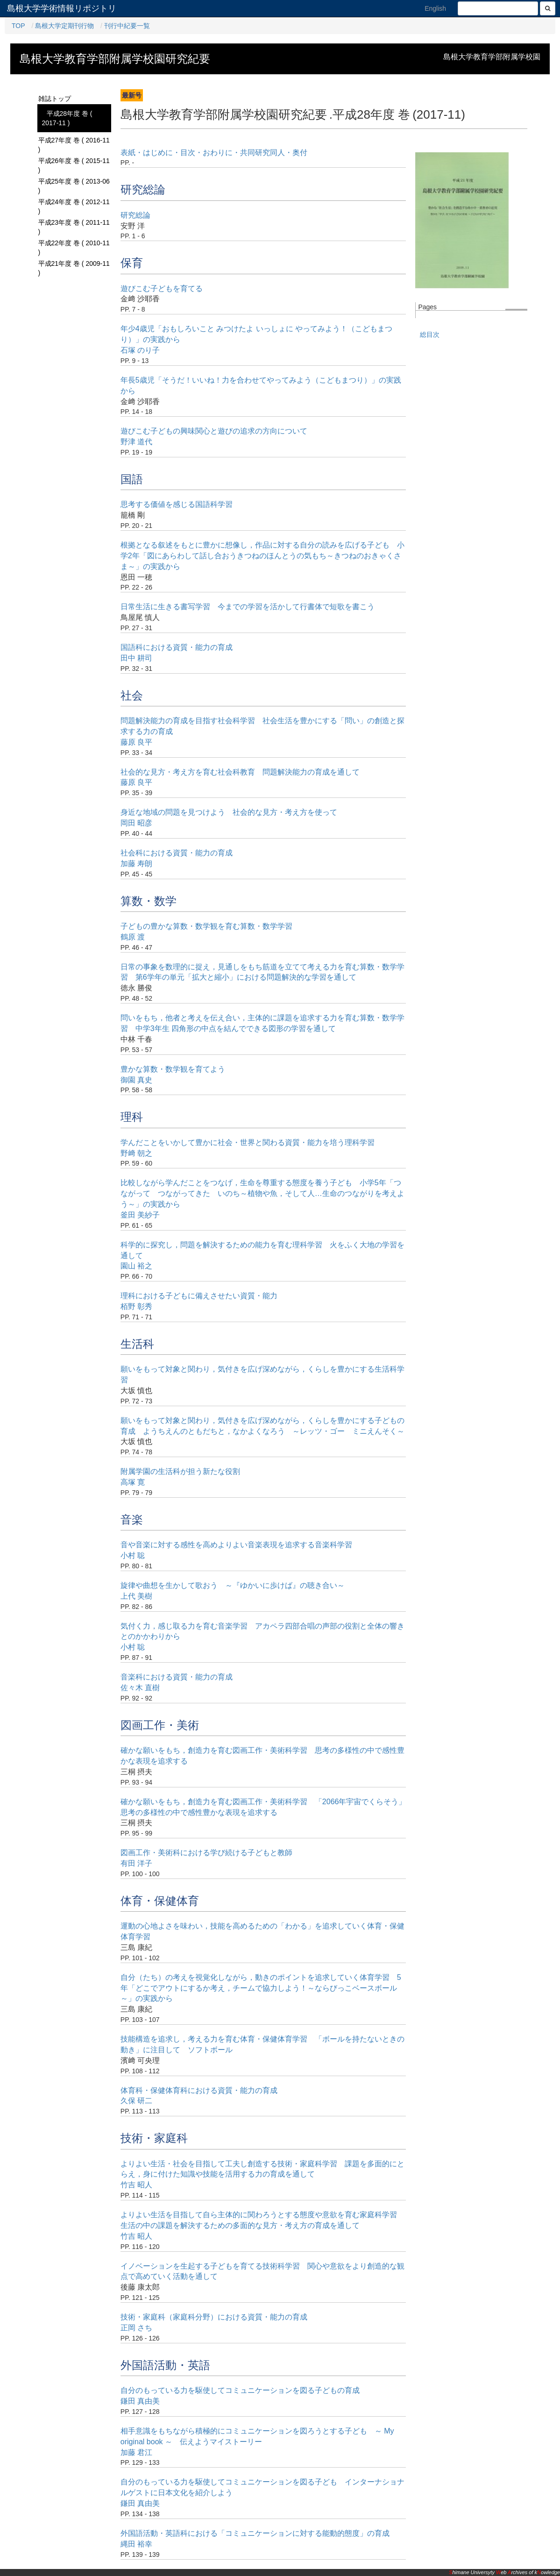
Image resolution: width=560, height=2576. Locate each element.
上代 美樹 (136, 1596)
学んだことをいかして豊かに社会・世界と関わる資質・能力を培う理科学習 (248, 1142)
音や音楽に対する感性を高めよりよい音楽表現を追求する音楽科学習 (236, 1545)
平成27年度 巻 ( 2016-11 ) (74, 144)
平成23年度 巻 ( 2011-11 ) (74, 227)
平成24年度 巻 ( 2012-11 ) (74, 206)
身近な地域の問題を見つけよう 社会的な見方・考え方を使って (229, 812)
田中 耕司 (136, 658)
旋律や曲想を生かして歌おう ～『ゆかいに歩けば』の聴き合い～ (233, 1585)
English (435, 8)
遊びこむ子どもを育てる (162, 288)
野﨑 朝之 (136, 1153)
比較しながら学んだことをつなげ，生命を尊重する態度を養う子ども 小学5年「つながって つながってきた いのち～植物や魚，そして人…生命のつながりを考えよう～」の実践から (262, 1193)
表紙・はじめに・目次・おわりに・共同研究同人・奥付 (214, 153)
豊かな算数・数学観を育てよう (173, 1069)
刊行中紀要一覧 (127, 25)
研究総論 (135, 215)
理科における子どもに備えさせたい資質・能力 (199, 1296)
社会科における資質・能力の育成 (177, 853)
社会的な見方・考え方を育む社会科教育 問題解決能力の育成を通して (240, 772)
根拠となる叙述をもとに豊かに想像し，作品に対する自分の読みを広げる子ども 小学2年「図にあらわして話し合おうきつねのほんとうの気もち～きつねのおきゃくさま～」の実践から (262, 555)
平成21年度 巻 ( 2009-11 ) (74, 268)
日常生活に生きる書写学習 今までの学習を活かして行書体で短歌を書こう (248, 607)
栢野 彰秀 (136, 1306)
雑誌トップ (54, 98)
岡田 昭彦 (136, 823)
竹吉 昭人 (136, 2185)
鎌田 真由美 (140, 2401)
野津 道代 (136, 442)
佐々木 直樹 (140, 1688)
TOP (18, 25)
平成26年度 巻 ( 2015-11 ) (74, 165)
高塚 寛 (133, 1482)
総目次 (429, 334)
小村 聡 (133, 1555)
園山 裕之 (136, 1266)
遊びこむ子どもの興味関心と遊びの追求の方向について (214, 431)
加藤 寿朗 (136, 864)
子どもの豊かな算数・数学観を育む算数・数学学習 (206, 926)
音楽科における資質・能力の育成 (177, 1677)
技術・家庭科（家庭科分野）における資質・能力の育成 (214, 2317)
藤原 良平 (136, 742)
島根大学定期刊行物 (64, 25)
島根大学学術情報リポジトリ (61, 8)
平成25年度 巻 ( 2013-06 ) (74, 186)
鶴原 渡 (133, 937)
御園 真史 (136, 1080)
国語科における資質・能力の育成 (177, 647)
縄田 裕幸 (136, 2544)
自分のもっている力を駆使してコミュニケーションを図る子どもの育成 (240, 2390)
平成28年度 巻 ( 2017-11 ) (67, 118)
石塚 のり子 (140, 350)
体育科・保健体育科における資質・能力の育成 (199, 2090)
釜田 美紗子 (140, 1215)
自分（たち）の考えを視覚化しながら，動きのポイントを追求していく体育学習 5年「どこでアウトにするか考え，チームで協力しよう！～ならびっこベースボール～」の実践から (261, 1988)
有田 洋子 (136, 1863)
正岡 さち (136, 2328)
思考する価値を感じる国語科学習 (177, 504)
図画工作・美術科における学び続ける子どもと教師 (206, 1853)
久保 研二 (136, 2101)
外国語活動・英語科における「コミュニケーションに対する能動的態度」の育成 (255, 2533)
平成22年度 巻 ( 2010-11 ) (74, 247)
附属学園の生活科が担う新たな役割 (180, 1471)
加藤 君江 (136, 2452)
